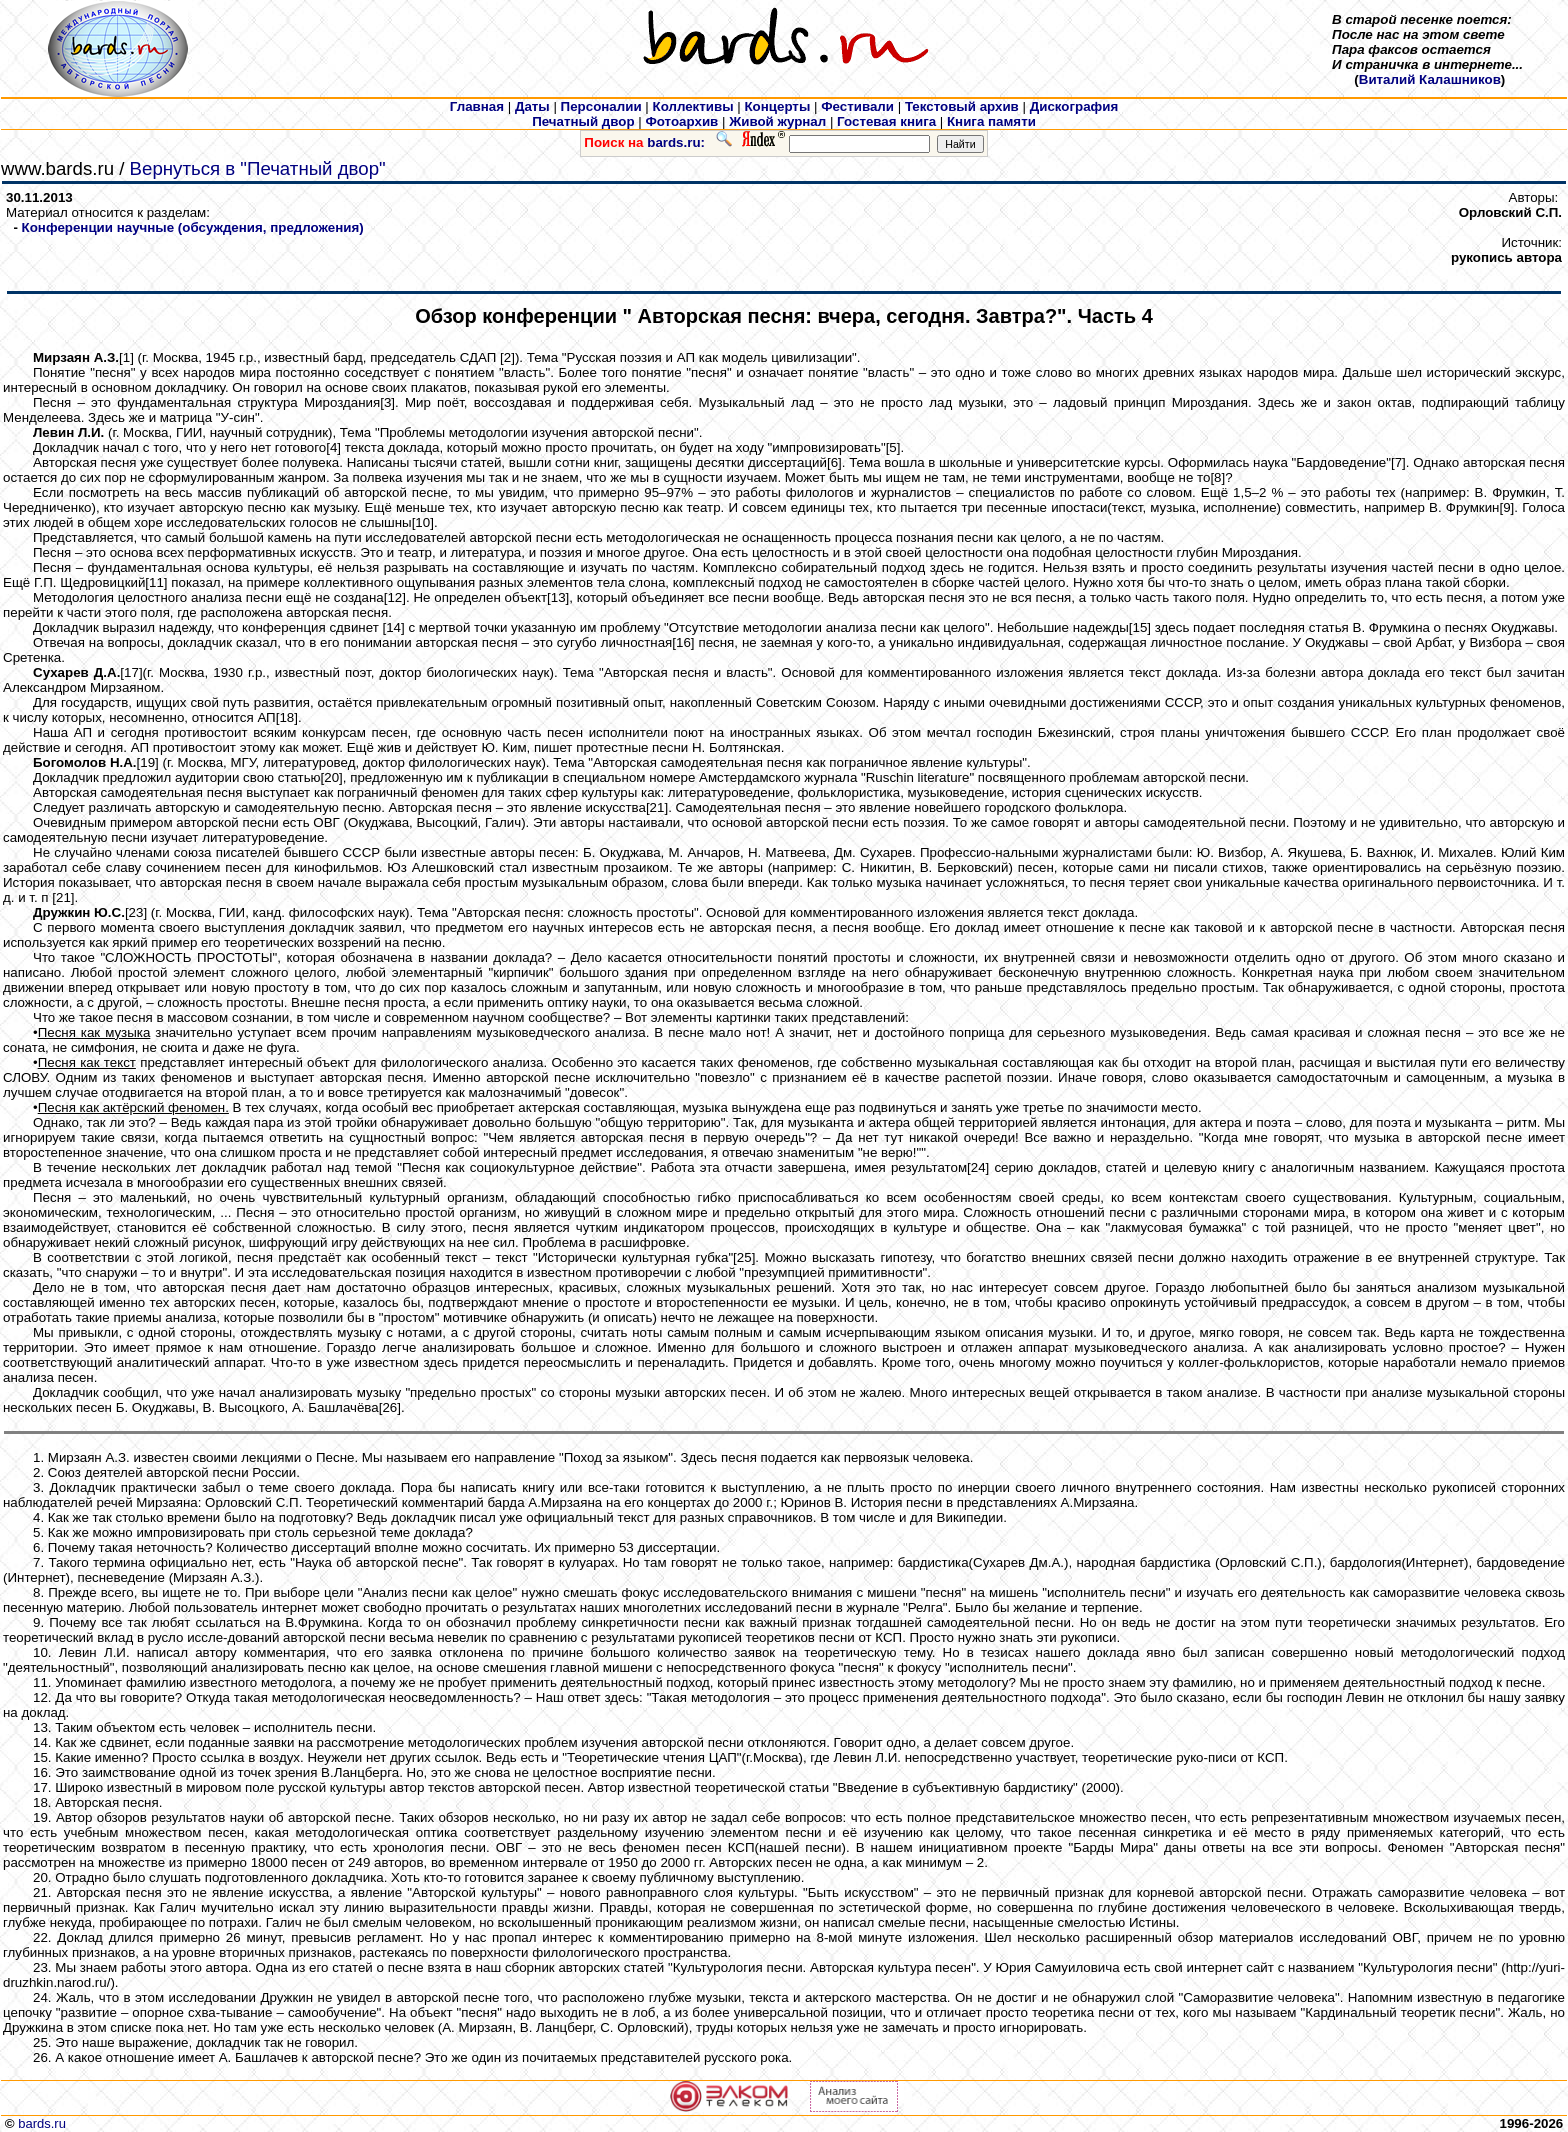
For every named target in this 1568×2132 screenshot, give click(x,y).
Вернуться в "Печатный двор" (258, 168)
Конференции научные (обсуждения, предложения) (193, 227)
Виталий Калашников (1430, 79)
